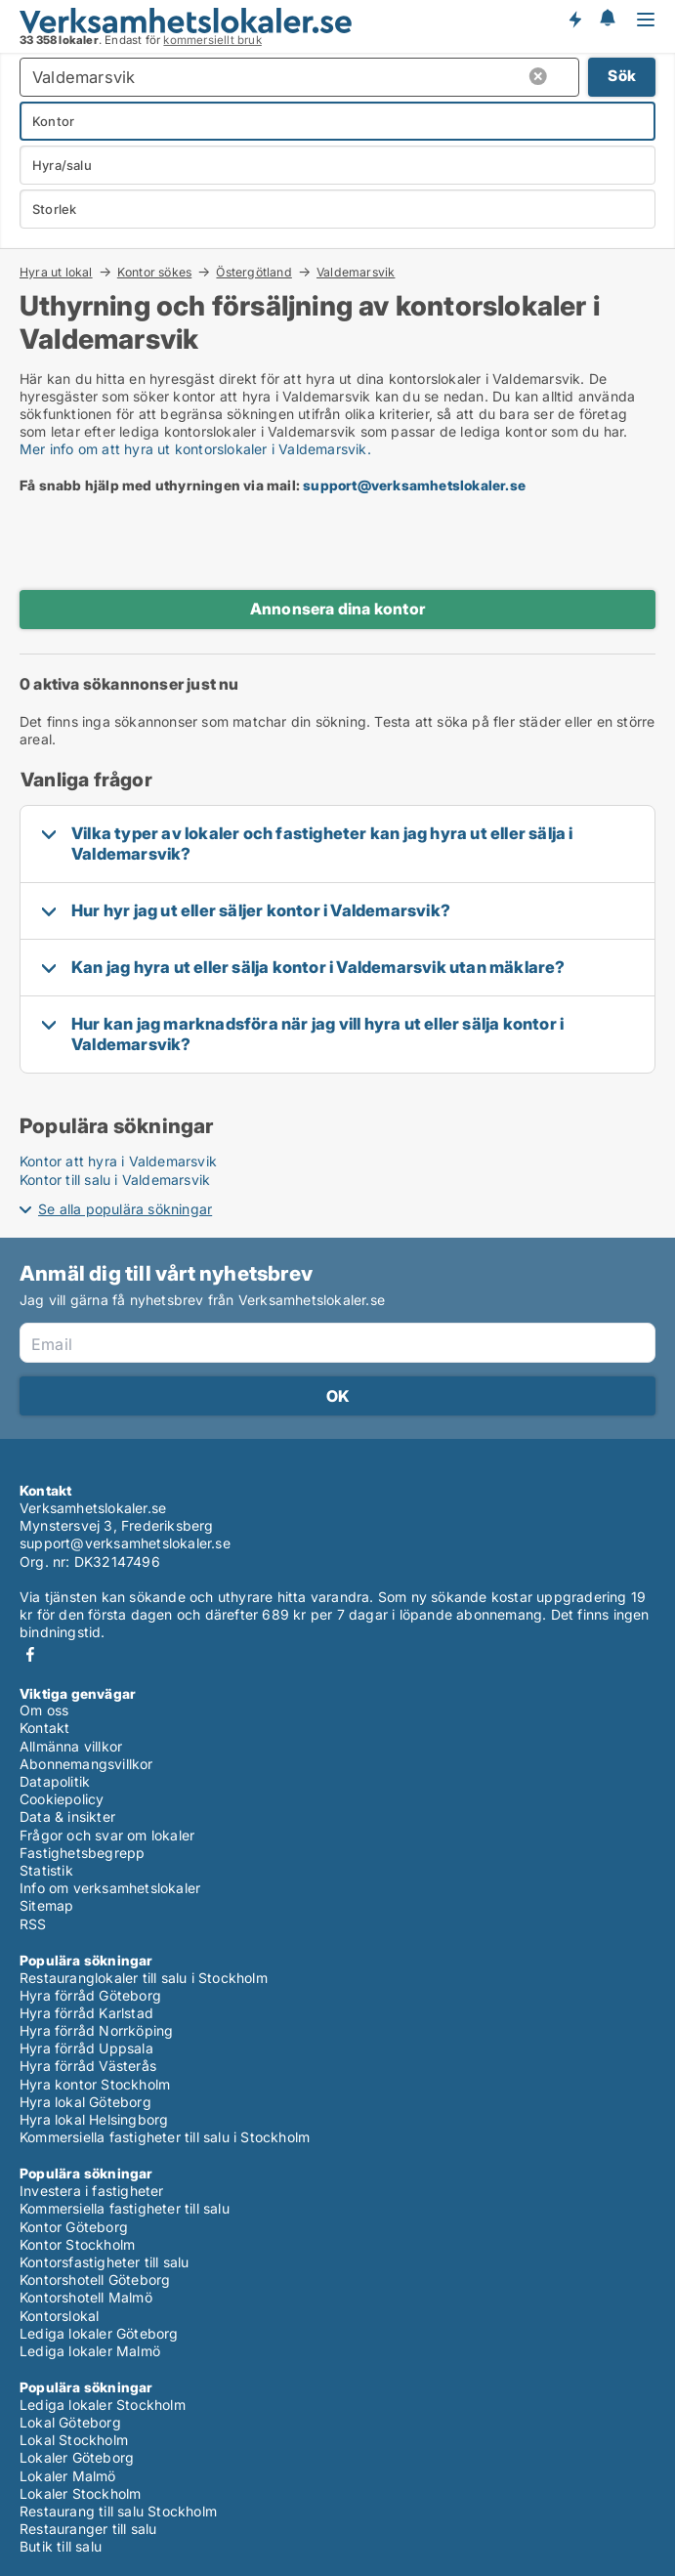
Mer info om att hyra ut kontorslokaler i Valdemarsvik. (195, 449)
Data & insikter (67, 1816)
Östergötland (253, 271)
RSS (33, 1924)
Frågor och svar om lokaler (107, 1835)
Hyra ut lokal (56, 271)
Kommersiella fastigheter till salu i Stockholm (165, 2137)
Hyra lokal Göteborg (85, 2101)
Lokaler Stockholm (80, 2493)
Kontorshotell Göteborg (95, 2279)
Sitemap (46, 1905)
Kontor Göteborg (74, 2226)
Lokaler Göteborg (77, 2457)
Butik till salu (61, 2546)
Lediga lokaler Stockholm (103, 2404)
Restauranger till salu (88, 2528)
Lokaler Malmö (68, 2476)
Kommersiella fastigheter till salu (125, 2208)
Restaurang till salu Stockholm (118, 2511)
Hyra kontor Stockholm (95, 2084)
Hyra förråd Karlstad (86, 2013)
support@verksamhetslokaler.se (414, 485)
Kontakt (44, 1727)
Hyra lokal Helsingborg (94, 2119)
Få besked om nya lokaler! (574, 19)
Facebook (30, 1654)
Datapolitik (55, 1781)
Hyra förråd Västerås (88, 2065)
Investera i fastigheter (92, 2190)
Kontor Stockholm (77, 2244)
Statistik (46, 1870)
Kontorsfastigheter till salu (105, 2262)
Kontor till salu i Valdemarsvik (115, 1179)
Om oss (44, 1710)
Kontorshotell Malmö (86, 2297)
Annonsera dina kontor (337, 608)
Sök (622, 75)
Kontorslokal (59, 2315)
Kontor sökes (154, 271)
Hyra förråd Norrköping (96, 2030)
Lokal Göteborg (70, 2422)
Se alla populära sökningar (125, 1209)
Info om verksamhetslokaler (110, 1887)
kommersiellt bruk (212, 40)
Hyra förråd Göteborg (90, 1995)
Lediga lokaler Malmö (90, 2351)
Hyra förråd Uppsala (86, 2048)
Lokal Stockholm (74, 2439)
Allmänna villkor (71, 1746)
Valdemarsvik (355, 272)
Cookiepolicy (62, 1799)
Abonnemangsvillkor (86, 1763)
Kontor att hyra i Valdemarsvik (118, 1161)
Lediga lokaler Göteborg (99, 2333)
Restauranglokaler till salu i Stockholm (144, 1977)
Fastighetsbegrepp (82, 1852)
